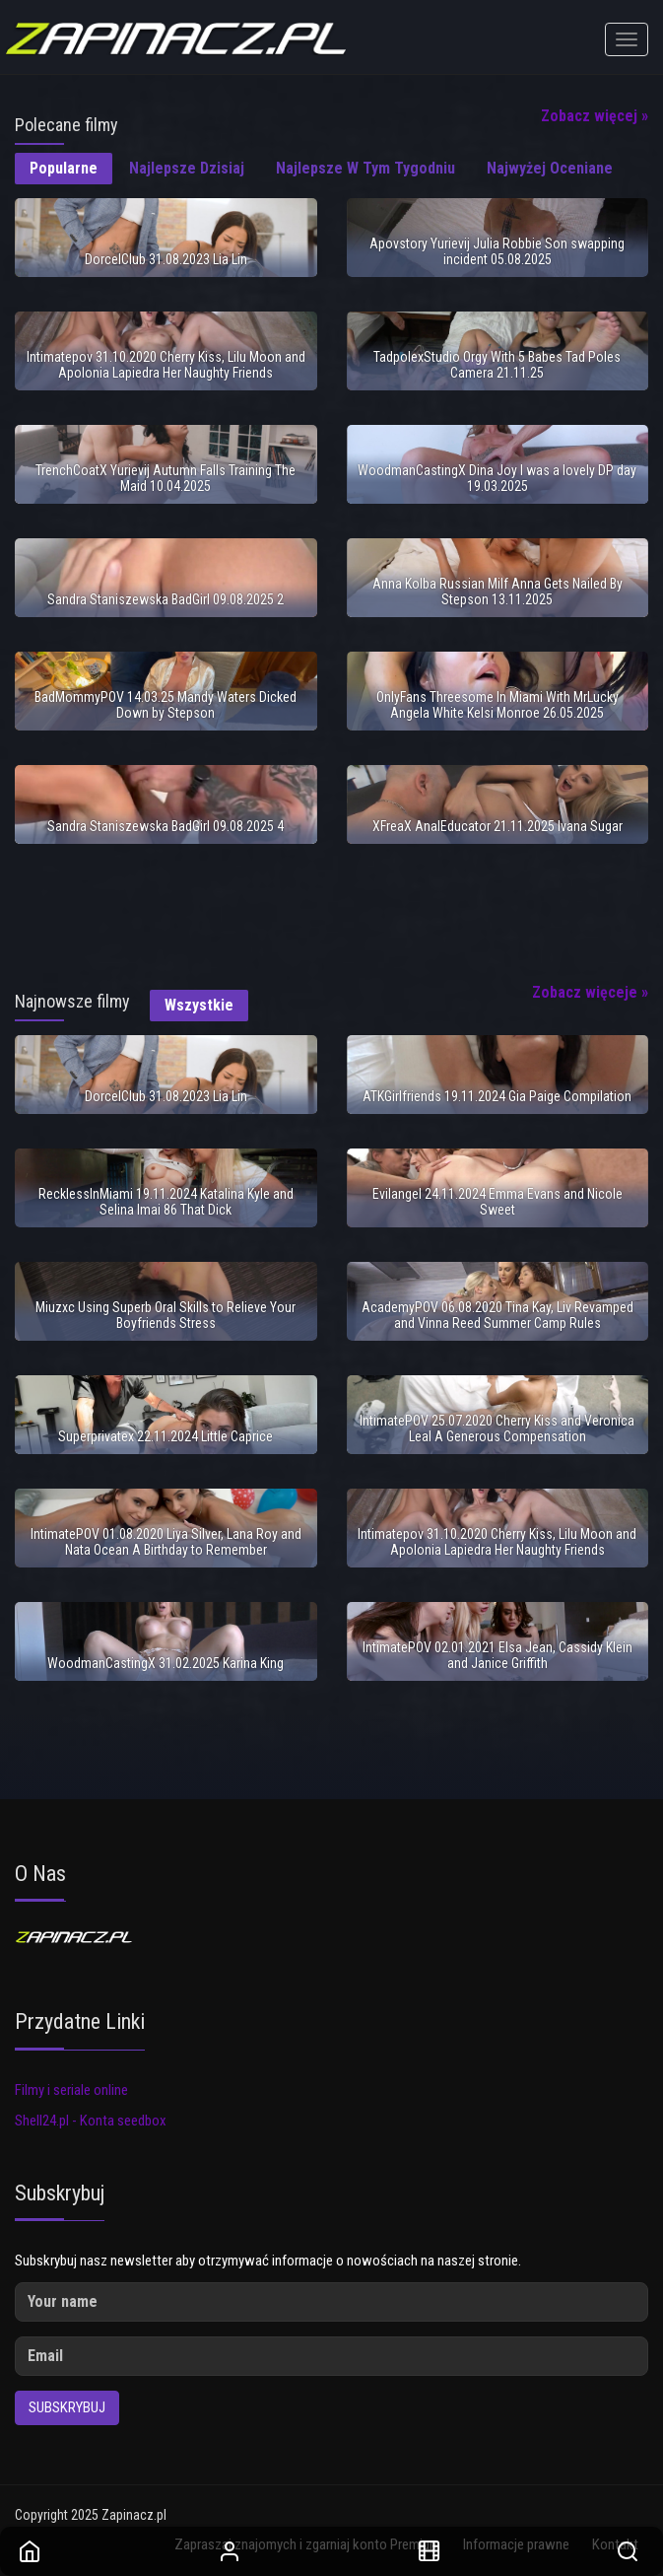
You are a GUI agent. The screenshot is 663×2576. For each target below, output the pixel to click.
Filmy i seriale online (71, 2090)
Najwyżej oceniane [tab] (550, 168)
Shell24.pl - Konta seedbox (90, 2120)
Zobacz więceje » (590, 992)
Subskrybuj (67, 2407)
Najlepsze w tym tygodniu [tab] (365, 168)
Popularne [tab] (64, 168)
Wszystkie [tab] (199, 1005)
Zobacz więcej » (594, 115)
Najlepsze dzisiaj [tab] (186, 168)
